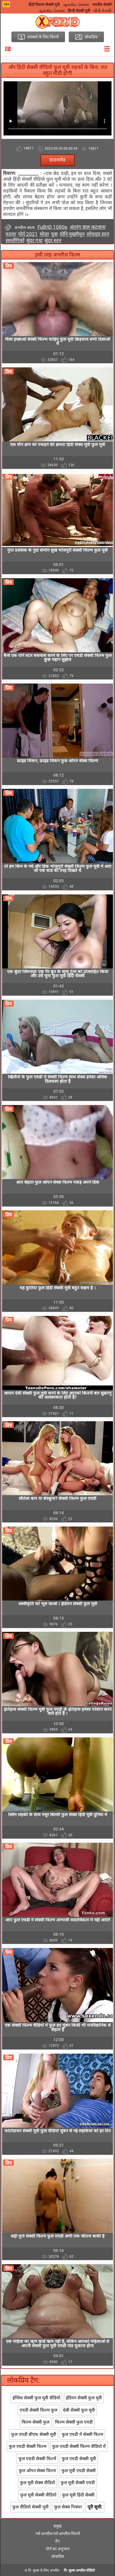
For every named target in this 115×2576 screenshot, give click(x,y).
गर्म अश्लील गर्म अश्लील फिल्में (57, 2533)
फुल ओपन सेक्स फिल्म (37, 2470)
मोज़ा (44, 234)
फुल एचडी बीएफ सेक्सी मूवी (33, 2434)
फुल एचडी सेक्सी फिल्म (28, 2446)
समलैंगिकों (15, 240)
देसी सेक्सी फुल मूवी (79, 2410)
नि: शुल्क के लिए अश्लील (43, 2570)
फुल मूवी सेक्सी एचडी (78, 2482)
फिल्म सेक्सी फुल (35, 2422)
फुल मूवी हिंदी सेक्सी (78, 2495)
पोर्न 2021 (28, 234)
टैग (57, 2541)
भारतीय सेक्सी (101, 4)
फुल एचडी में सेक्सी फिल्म (82, 2434)
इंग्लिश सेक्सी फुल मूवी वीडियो (36, 2398)
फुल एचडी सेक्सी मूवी (79, 2458)
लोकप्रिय (57, 2556)
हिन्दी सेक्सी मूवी (79, 10)
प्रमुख (57, 2526)
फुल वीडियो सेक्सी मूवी (30, 2507)
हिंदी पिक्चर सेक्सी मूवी (44, 4)
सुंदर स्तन (52, 240)
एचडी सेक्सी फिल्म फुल (38, 2410)
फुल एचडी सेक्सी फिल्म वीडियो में (79, 2446)
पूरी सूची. (94, 2507)
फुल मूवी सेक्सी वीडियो (38, 2495)
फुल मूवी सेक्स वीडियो (37, 2482)
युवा (54, 234)
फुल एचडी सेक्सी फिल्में (37, 2458)
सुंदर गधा (34, 240)
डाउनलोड (57, 160)
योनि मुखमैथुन (72, 234)
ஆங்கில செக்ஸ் (76, 4)
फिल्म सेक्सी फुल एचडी (74, 2422)
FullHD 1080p (52, 227)
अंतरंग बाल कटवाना (87, 227)
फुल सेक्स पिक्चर (68, 2507)
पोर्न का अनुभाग (58, 2548)
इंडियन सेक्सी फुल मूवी (84, 2398)
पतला (11, 234)
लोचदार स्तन (98, 234)
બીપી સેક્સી (102, 10)
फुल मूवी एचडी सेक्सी (78, 2470)
